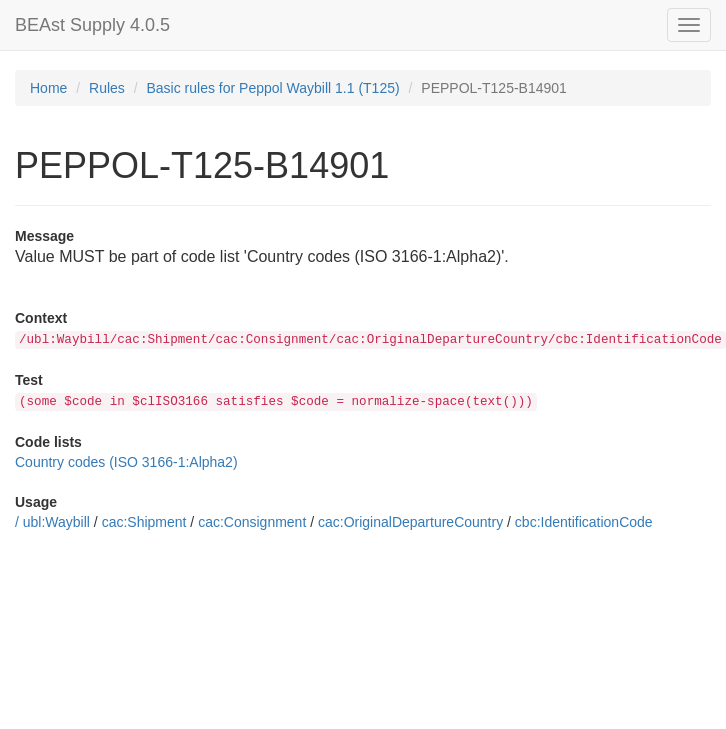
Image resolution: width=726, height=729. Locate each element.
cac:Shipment (144, 522)
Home (48, 88)
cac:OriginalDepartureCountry (410, 522)
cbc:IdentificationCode (584, 522)
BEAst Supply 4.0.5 (92, 25)
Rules (107, 88)
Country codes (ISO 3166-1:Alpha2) (126, 462)
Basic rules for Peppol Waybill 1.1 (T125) (273, 88)
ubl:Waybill (56, 522)
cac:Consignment (252, 522)
